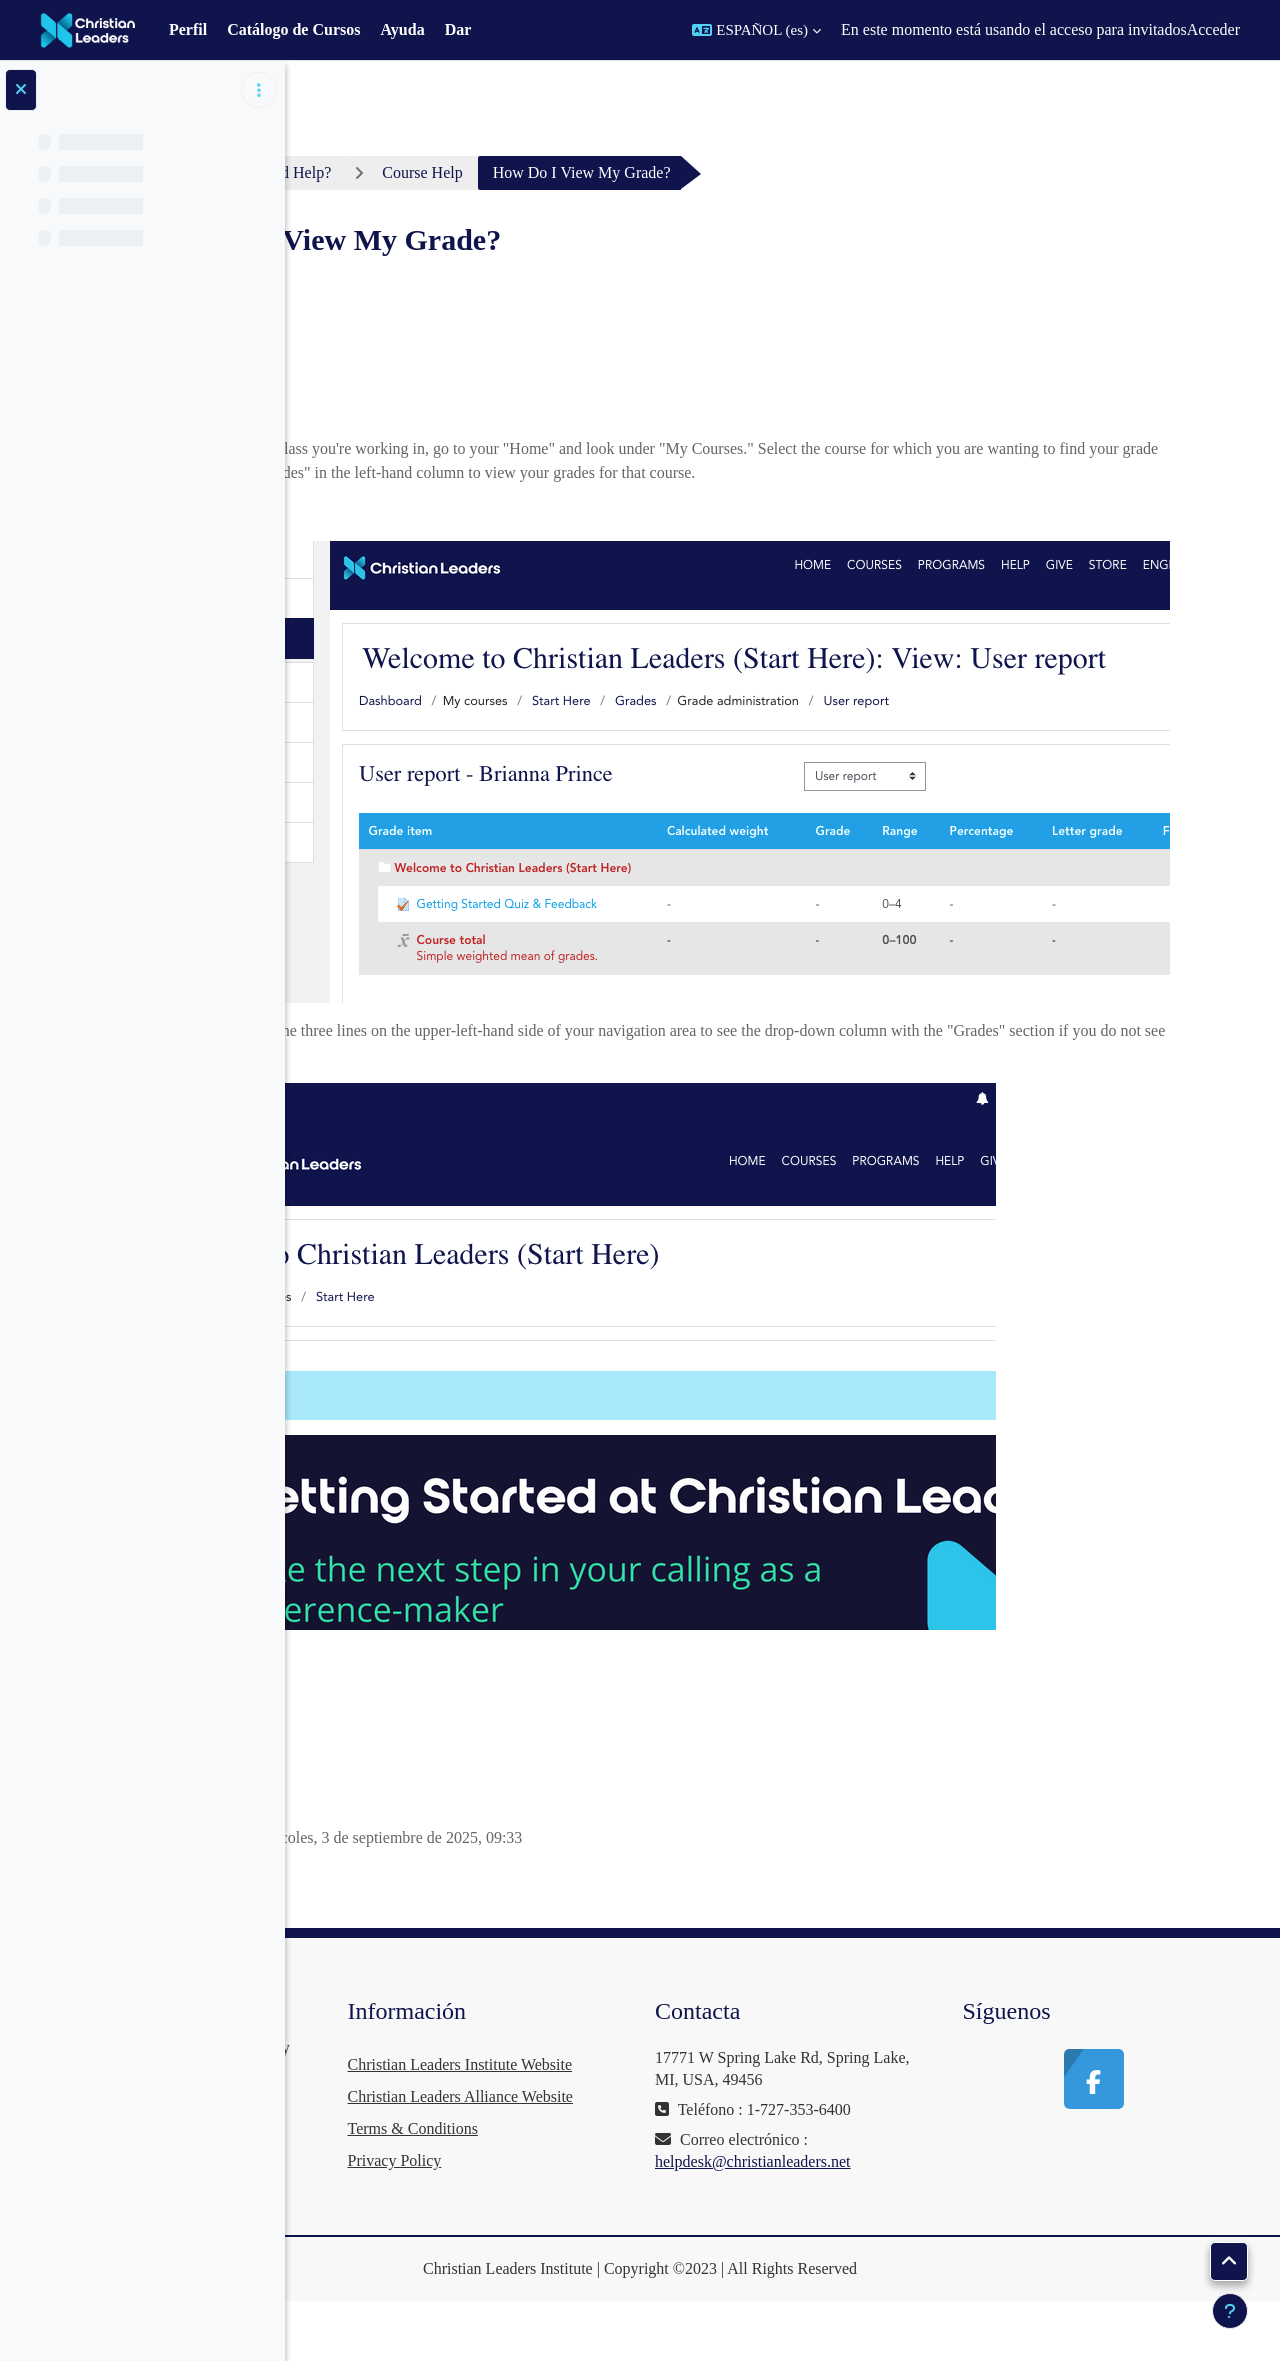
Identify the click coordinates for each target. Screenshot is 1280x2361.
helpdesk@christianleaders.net (904, 2161)
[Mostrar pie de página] (1230, 2311)
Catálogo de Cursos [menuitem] (293, 29)
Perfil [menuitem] (188, 29)
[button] (756, 30)
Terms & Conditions (638, 2192)
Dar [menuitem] (458, 29)
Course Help (653, 172)
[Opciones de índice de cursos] (259, 90)
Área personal (390, 172)
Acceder (1213, 29)
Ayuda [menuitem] (402, 29)
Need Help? (524, 172)
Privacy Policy (620, 2224)
